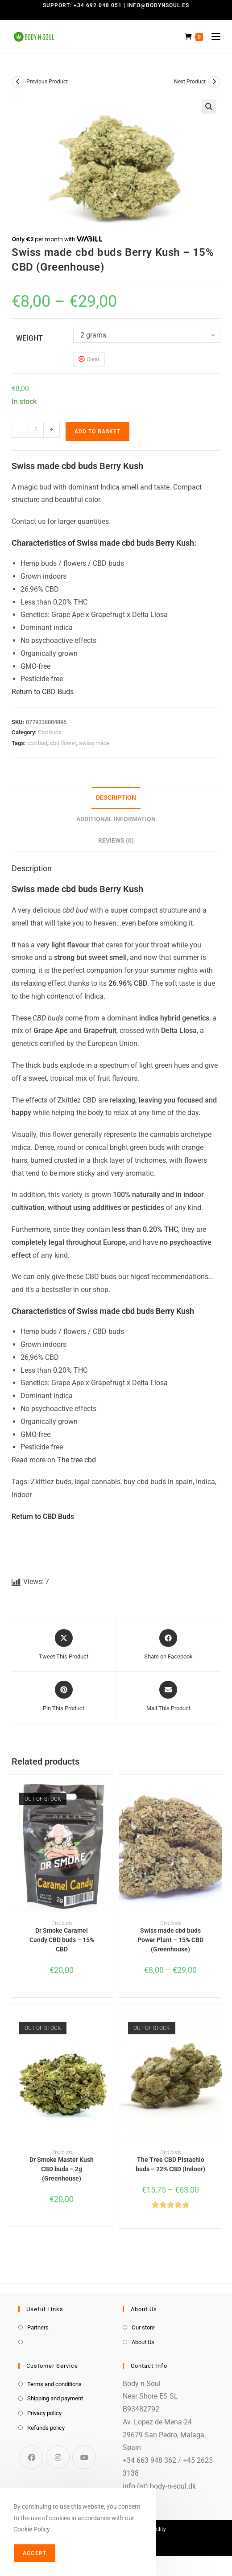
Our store (143, 2327)
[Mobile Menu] (212, 36)
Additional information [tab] (116, 819)
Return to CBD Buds (43, 691)
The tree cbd (76, 1460)
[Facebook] (31, 2457)
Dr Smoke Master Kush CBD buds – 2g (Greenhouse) (61, 2169)
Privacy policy (44, 2413)
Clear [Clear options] (93, 359)
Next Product (190, 81)
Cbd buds (50, 732)
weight (29, 338)
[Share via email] (168, 1697)
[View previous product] (18, 82)
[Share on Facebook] (168, 1645)
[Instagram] (58, 2457)
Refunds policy (46, 2427)
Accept (34, 2553)
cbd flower (63, 743)
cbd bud (37, 743)
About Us (143, 2342)
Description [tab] (116, 798)
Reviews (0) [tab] (116, 840)
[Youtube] (84, 2457)
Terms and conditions (54, 2384)
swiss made (94, 743)
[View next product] (214, 82)
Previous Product (47, 81)
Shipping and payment (55, 2398)
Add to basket (97, 431)
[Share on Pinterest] (63, 1697)
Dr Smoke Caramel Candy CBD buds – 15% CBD (61, 1940)
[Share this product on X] (63, 1645)
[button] (209, 106)
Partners (38, 2327)
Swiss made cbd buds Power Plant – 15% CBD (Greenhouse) (170, 1940)
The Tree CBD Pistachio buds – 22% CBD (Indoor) (170, 2164)
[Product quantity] (36, 430)
